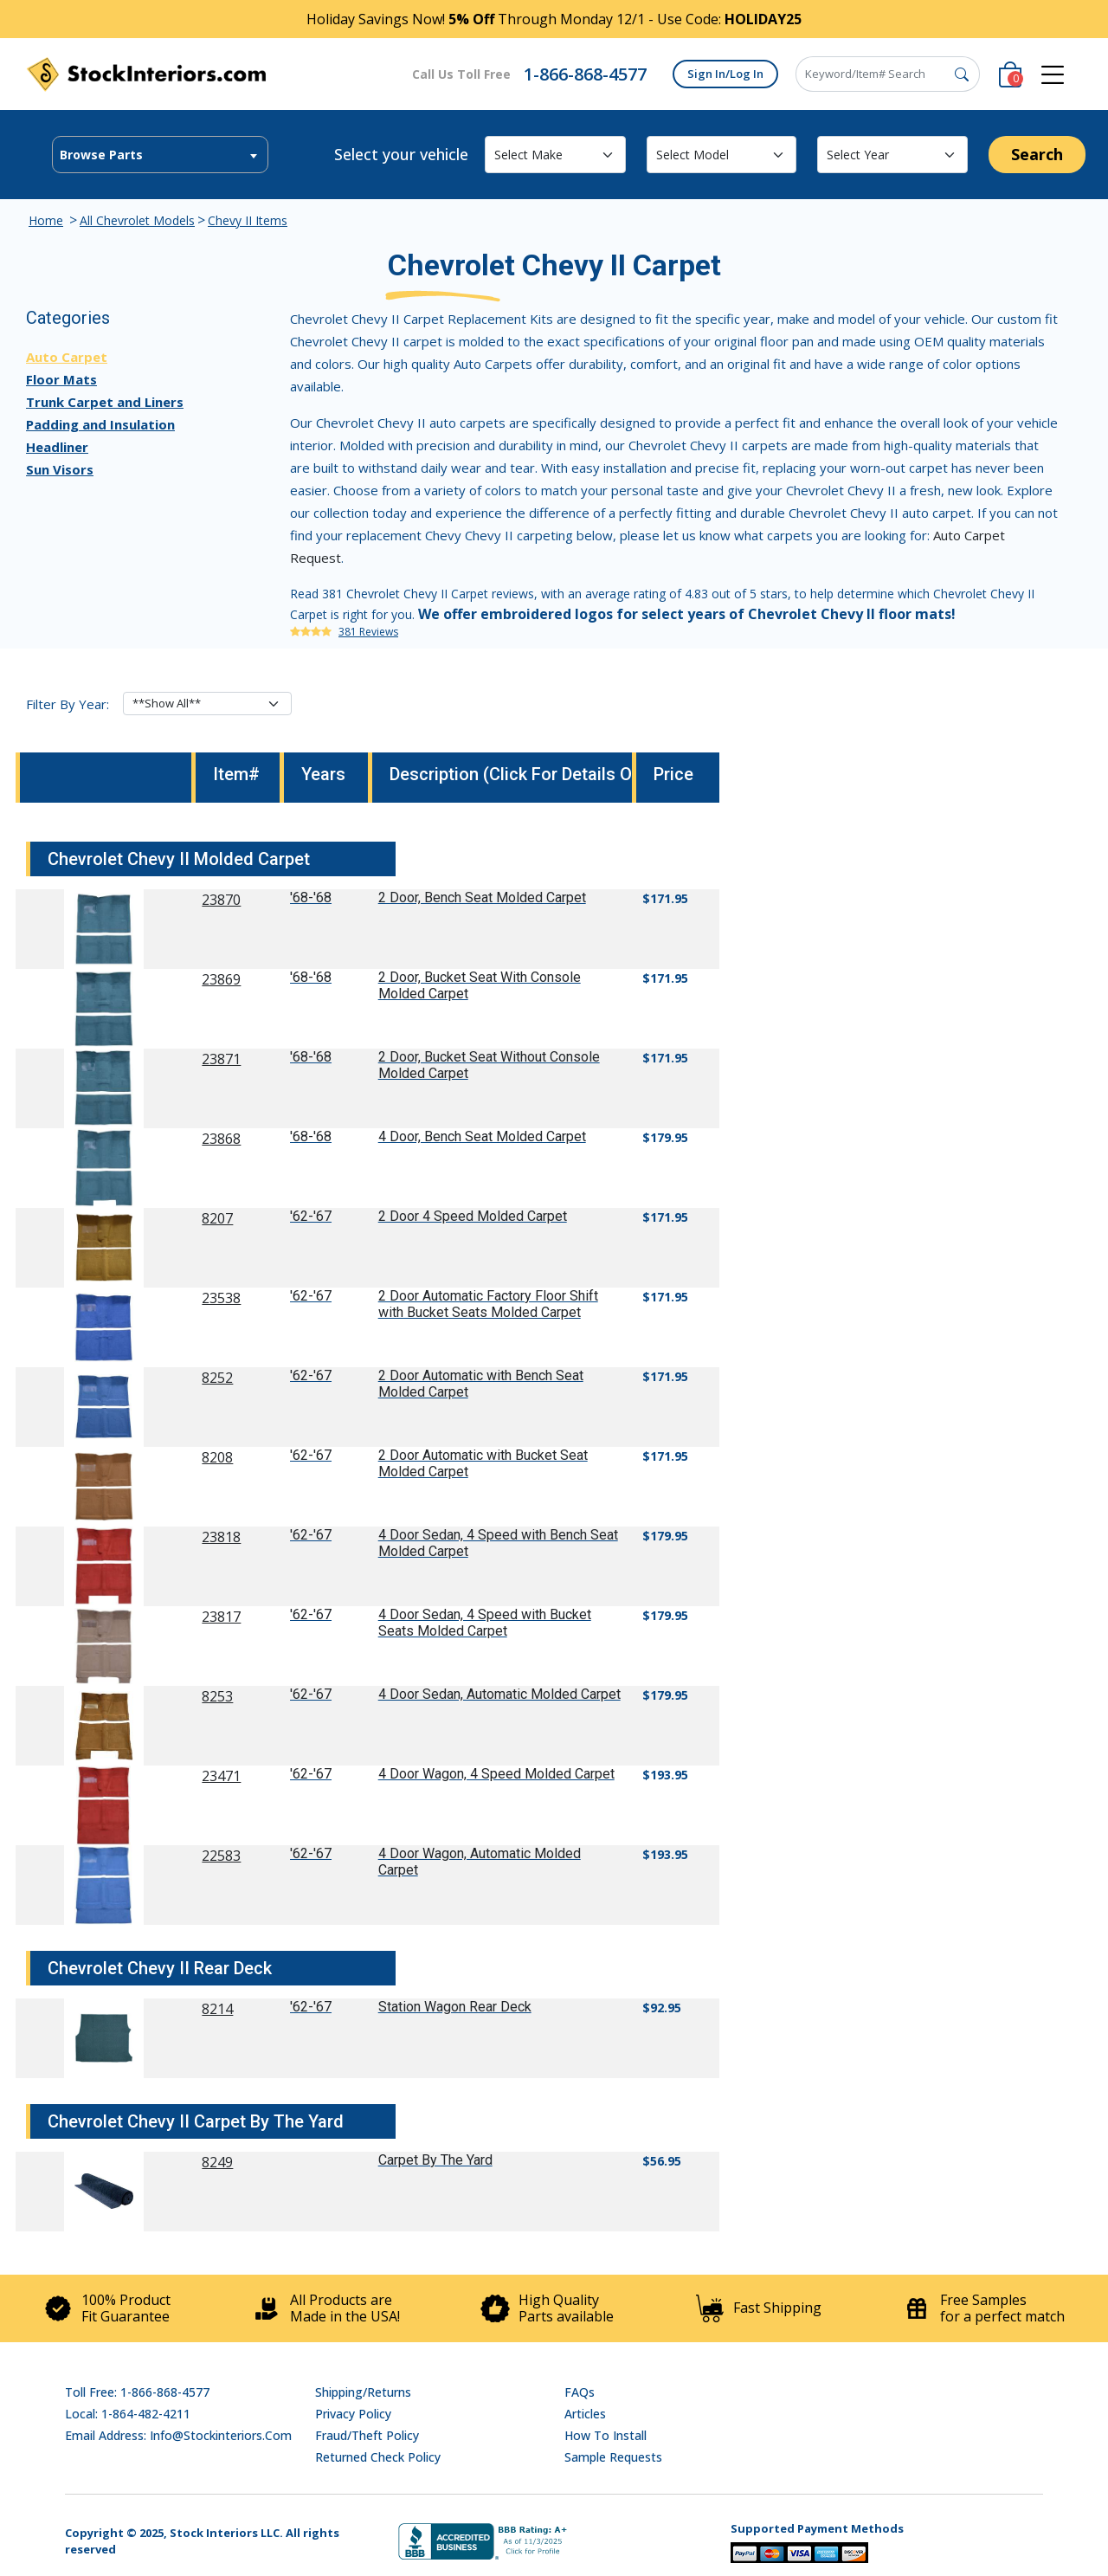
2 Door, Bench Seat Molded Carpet (482, 897)
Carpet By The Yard (435, 2160)
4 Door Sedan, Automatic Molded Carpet (499, 1694)
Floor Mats (61, 379)
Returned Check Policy (378, 2457)
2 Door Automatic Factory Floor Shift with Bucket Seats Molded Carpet (488, 1304)
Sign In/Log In (725, 73)
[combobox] (160, 154)
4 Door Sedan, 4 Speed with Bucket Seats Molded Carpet (484, 1622)
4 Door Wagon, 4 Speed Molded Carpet (496, 1774)
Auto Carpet (66, 356)
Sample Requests (613, 2457)
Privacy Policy (353, 2413)
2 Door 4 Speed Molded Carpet (472, 1216)
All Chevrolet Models (137, 220)
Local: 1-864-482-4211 (127, 2413)
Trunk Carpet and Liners (105, 401)
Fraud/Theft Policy (367, 2435)
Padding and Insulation (100, 424)
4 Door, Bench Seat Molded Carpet (482, 1136)
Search (1037, 154)
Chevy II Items (247, 220)
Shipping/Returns (363, 2392)
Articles (585, 2413)
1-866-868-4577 (585, 74)
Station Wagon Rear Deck (454, 2006)
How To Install (605, 2435)
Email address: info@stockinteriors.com (178, 2435)
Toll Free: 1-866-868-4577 (137, 2392)
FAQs (579, 2392)
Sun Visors (59, 469)
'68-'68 (311, 897)
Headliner (57, 446)
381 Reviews (368, 631)
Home (46, 220)
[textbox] (160, 155)
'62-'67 (311, 1216)
